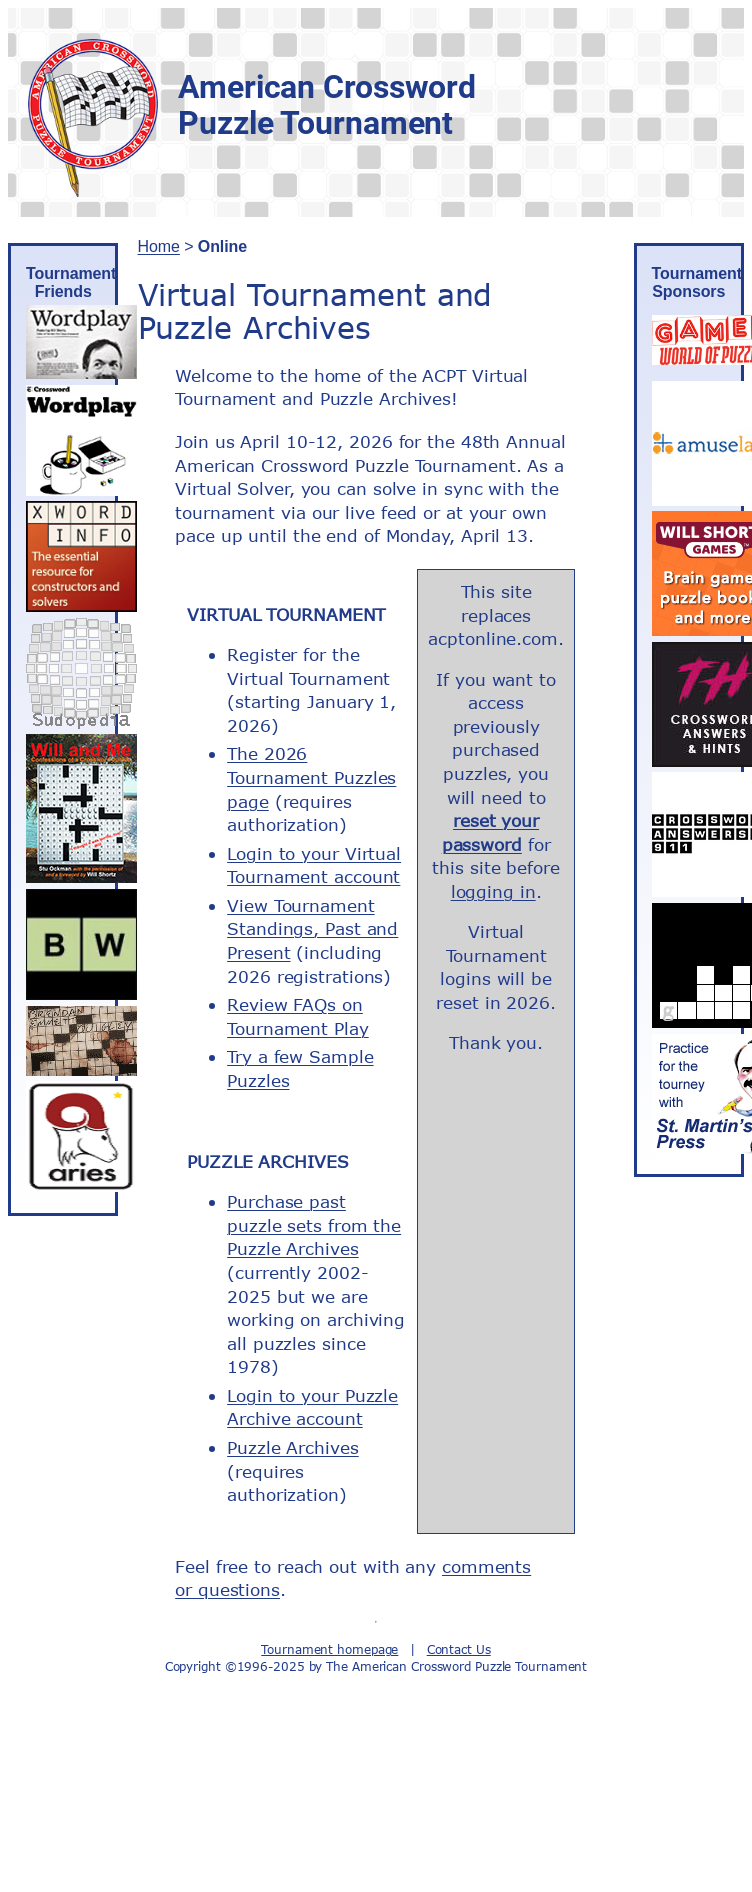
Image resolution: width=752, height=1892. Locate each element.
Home (159, 246)
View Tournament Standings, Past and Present (312, 929)
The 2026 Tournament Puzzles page (311, 777)
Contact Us (459, 1649)
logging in (493, 891)
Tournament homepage (329, 1649)
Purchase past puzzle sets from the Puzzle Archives (314, 1225)
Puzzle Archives (293, 1447)
